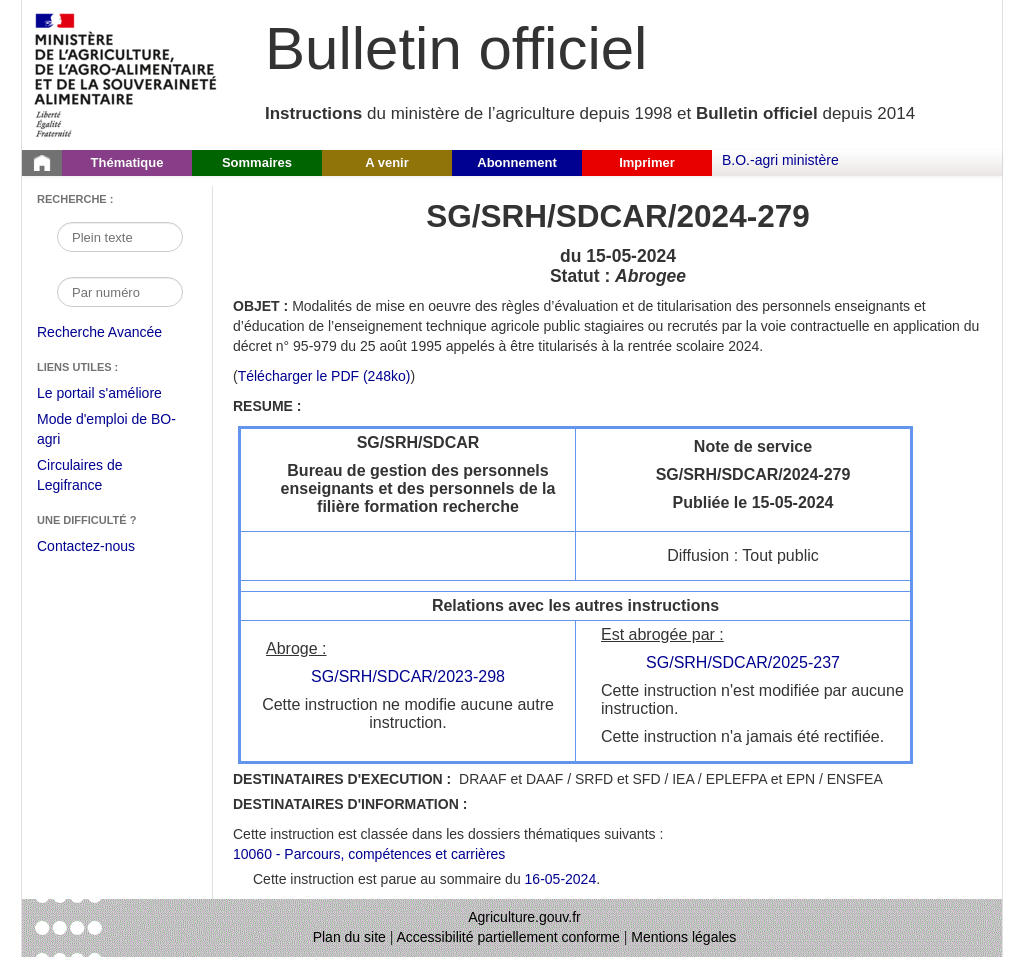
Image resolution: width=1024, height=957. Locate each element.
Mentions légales (683, 937)
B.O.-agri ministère (780, 160)
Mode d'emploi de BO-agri (106, 431)
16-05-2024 (561, 879)
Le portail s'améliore (114, 394)
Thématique (127, 162)
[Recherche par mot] (120, 237)
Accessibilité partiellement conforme (508, 937)
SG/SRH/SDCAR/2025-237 (743, 662)
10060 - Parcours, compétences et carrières (369, 854)
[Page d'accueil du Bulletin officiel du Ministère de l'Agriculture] (42, 163)
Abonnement (516, 162)
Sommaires (257, 162)
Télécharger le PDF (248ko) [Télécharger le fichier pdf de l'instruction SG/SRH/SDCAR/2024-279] (324, 376)
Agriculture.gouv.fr (524, 917)
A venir (387, 162)
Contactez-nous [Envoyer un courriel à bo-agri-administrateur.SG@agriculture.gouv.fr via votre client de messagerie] (86, 546)
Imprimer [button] (647, 162)
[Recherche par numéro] (120, 292)
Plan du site (349, 937)
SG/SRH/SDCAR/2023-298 (408, 676)
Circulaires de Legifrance (95, 477)
